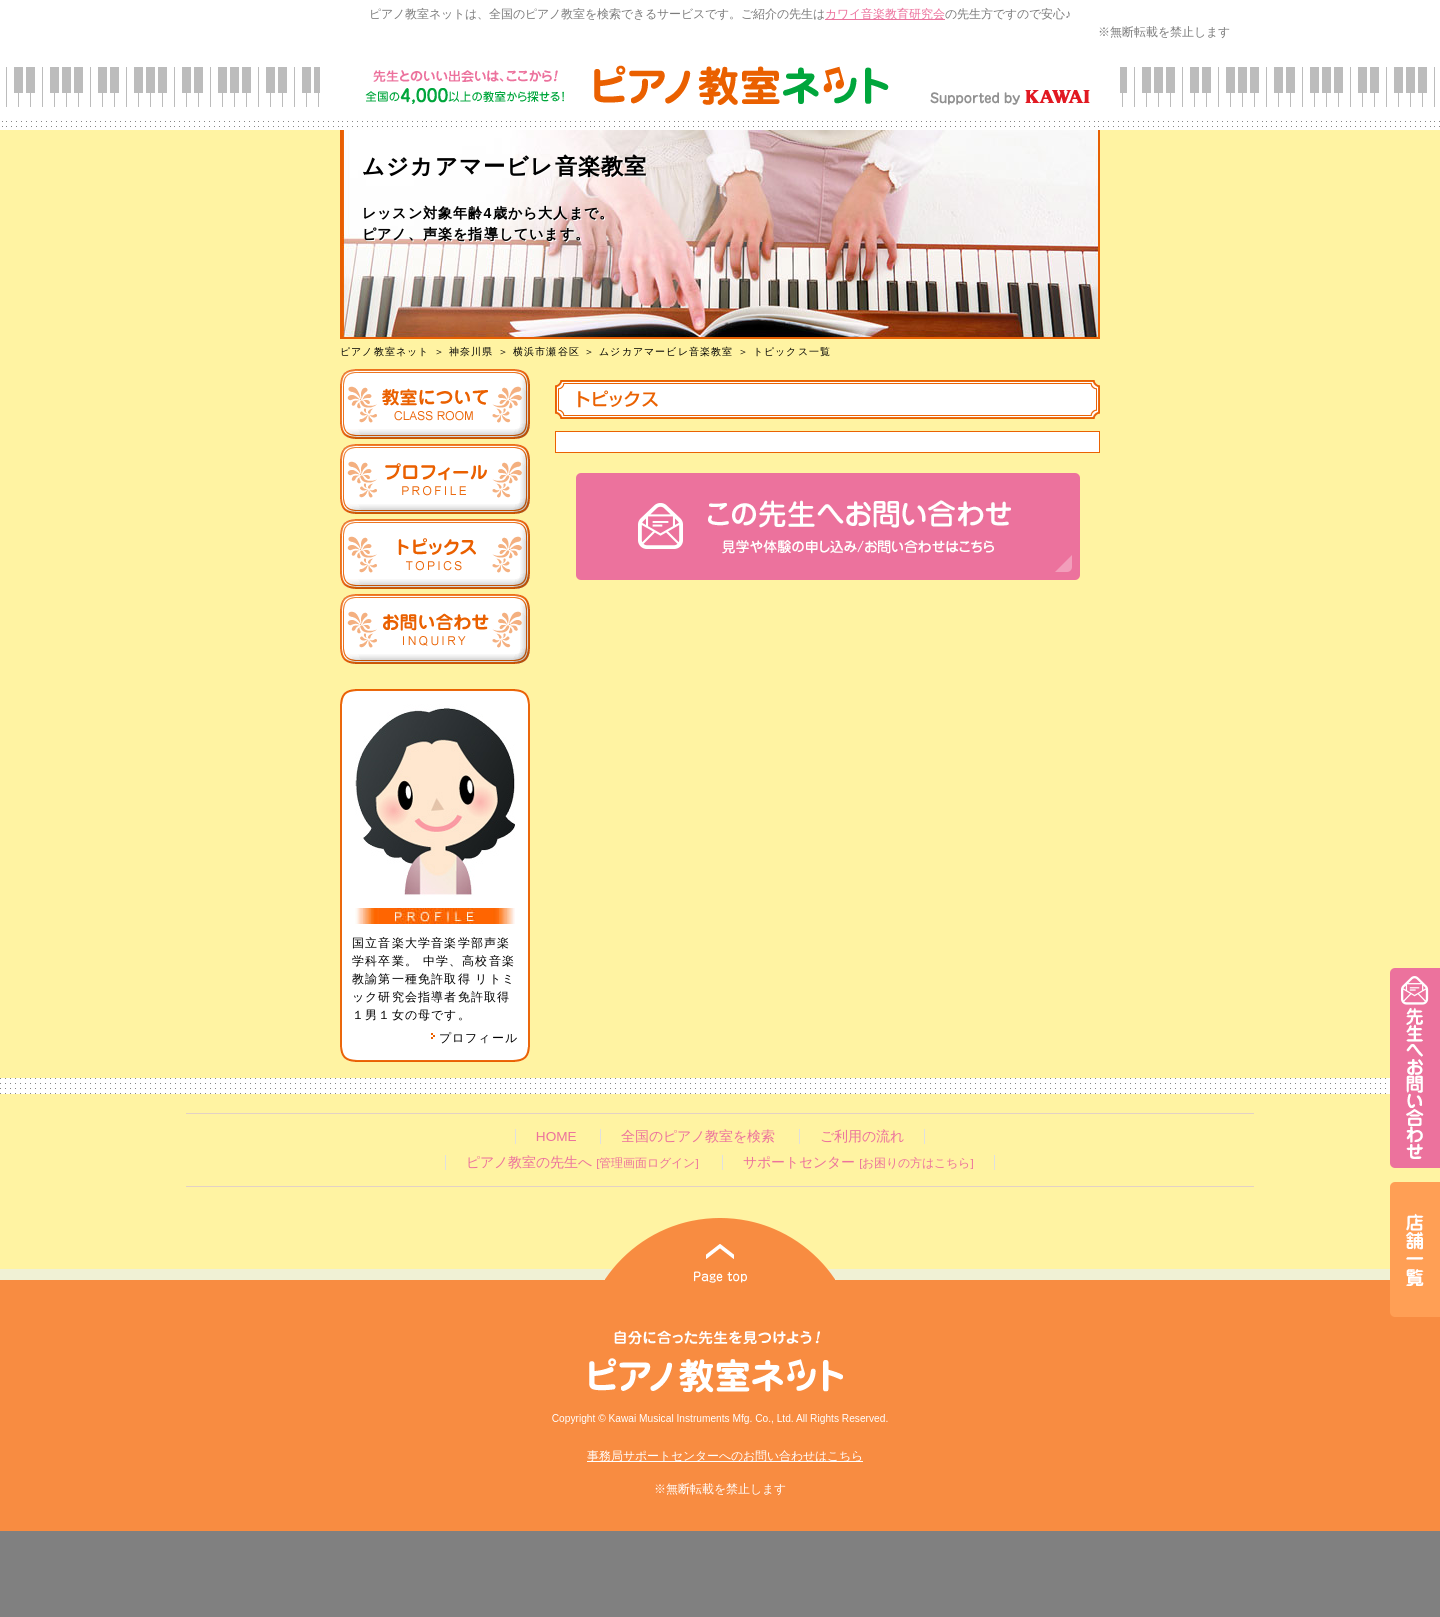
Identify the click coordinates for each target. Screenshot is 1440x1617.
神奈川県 (471, 351)
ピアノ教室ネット (385, 351)
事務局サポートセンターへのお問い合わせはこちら (725, 1456)
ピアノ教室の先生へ (582, 1162)
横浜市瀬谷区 (546, 351)
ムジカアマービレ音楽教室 (666, 351)
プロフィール (474, 1038)
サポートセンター (858, 1162)
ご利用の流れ (862, 1136)
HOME (556, 1136)
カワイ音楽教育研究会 (885, 14)
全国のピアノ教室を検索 (698, 1136)
